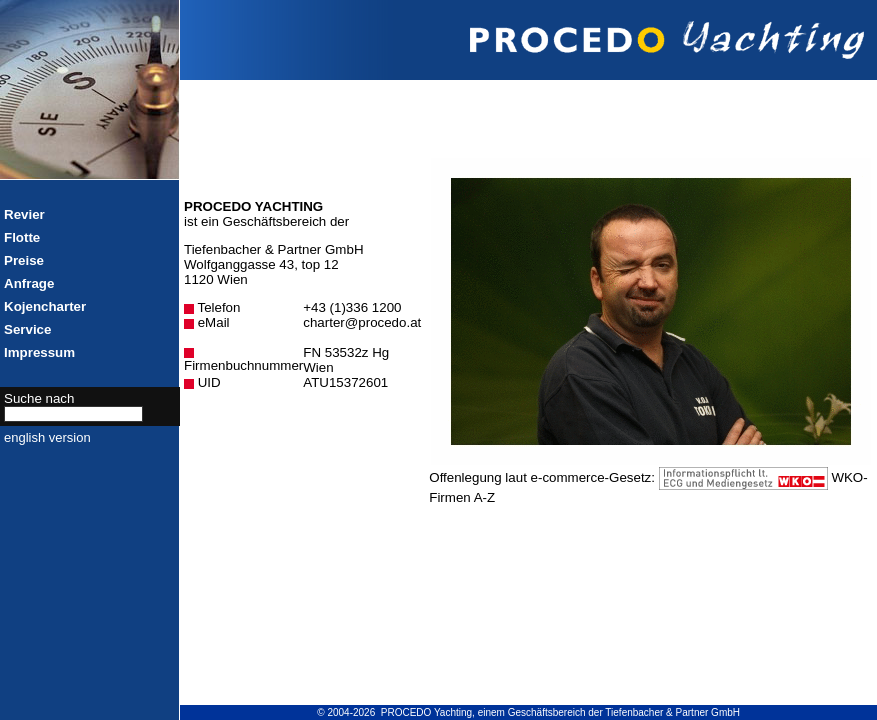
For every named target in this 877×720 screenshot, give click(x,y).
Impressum (39, 352)
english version (47, 437)
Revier (24, 214)
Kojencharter (45, 306)
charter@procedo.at (362, 322)
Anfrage (29, 283)
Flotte (22, 237)
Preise (24, 260)
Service (27, 329)
